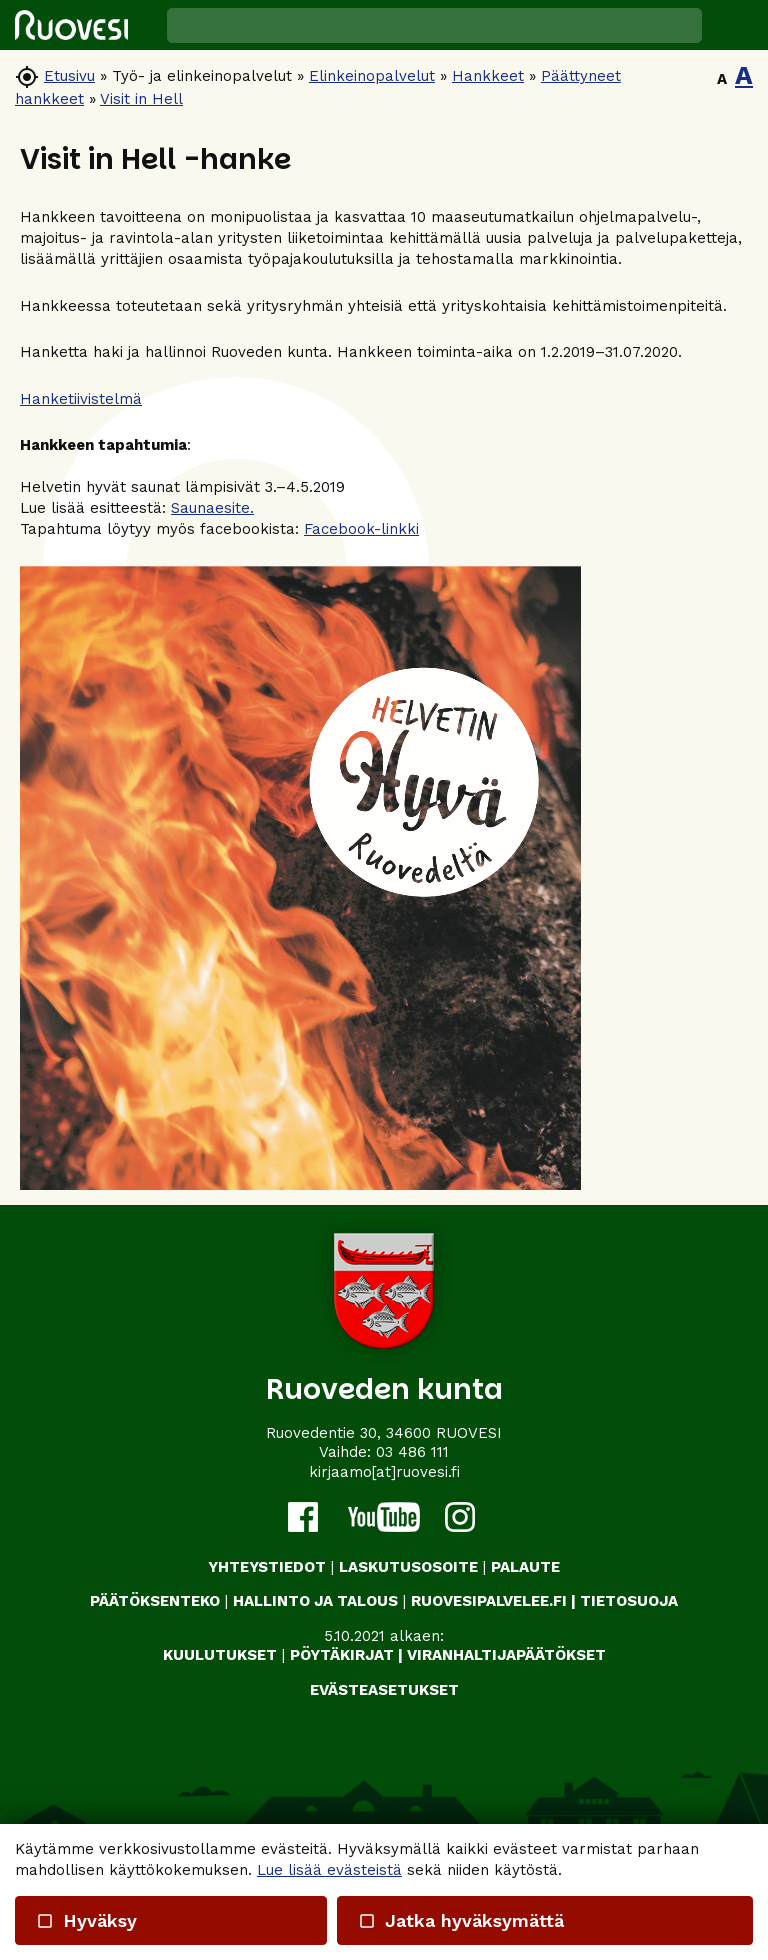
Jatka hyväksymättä (460, 1920)
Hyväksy (86, 1920)
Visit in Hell (141, 99)
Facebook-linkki (361, 529)
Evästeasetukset (384, 1690)
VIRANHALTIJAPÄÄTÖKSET (506, 1655)
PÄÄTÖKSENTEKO (155, 1601)
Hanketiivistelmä (81, 399)
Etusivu (69, 76)
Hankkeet (488, 76)
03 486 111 (412, 1452)
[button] (735, 25)
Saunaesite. (212, 508)
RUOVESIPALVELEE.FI (489, 1601)
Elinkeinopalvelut (372, 76)
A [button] (722, 79)
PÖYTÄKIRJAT (342, 1655)
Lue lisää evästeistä (329, 1870)
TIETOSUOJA (629, 1601)
